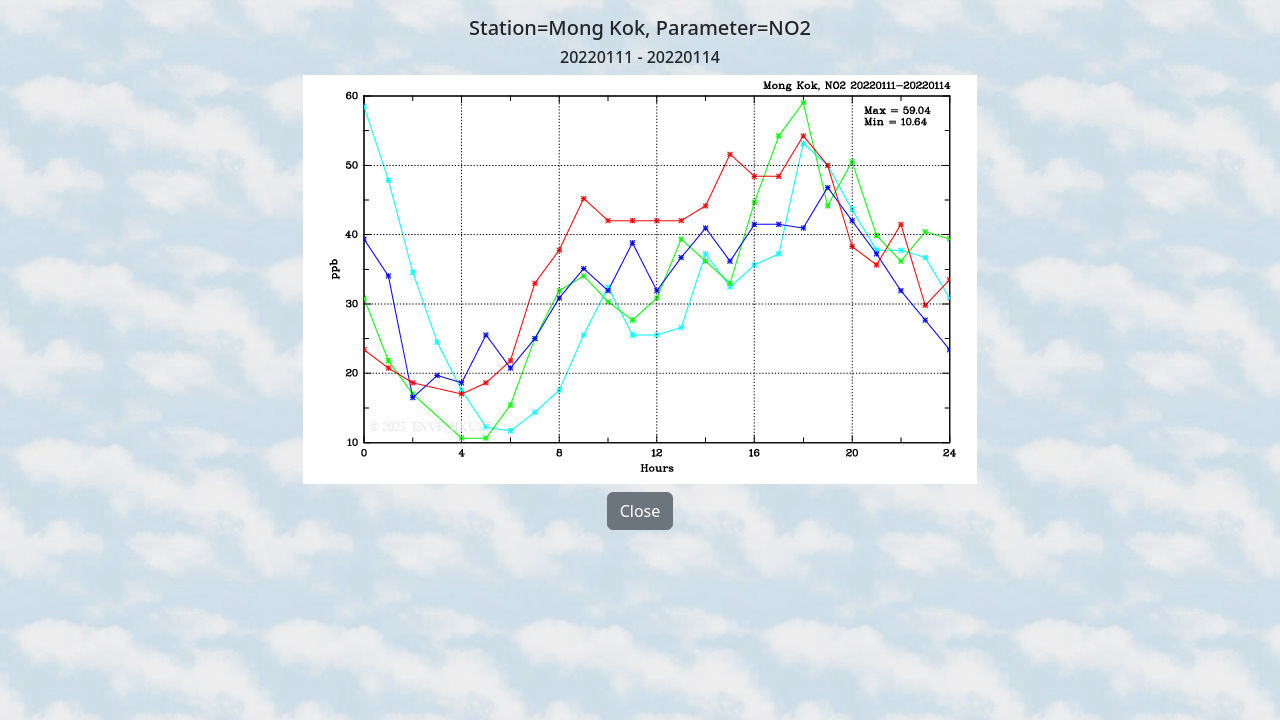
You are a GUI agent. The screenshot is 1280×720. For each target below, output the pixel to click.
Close (640, 511)
